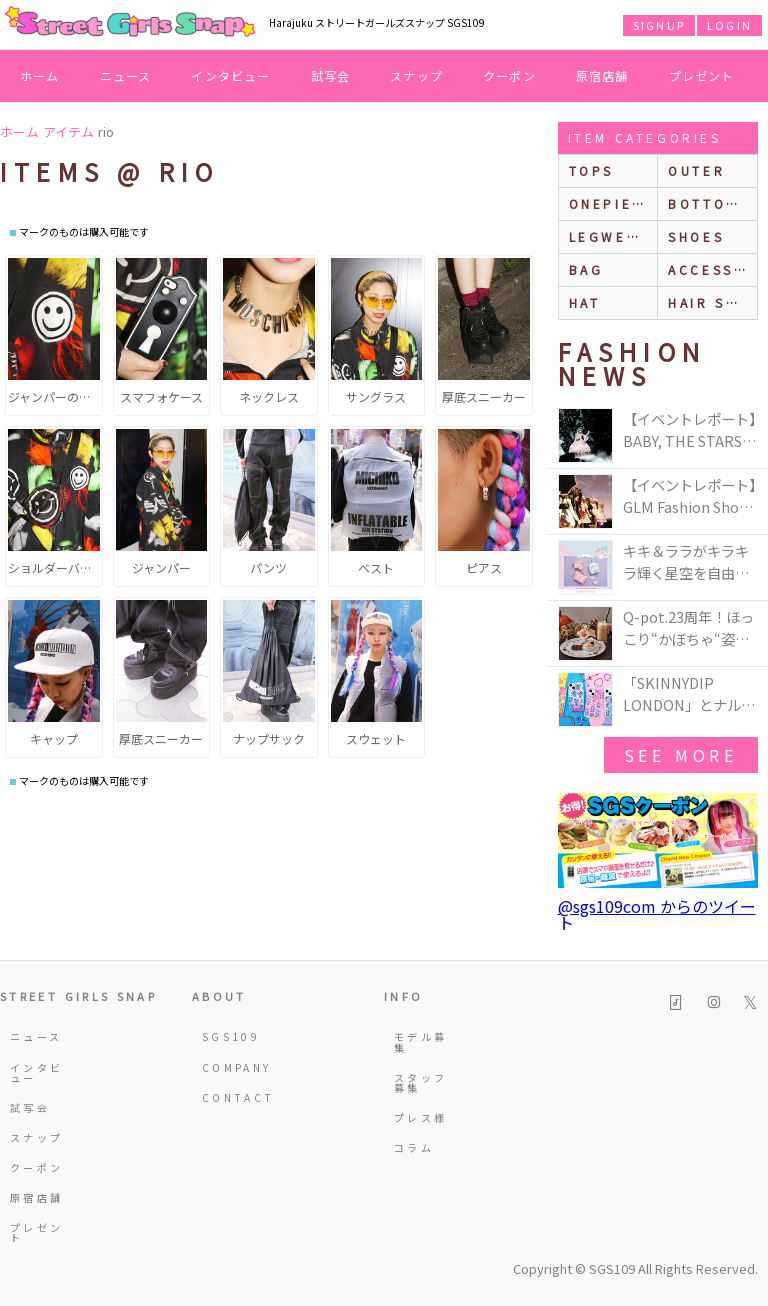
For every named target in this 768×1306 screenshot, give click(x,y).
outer (696, 170)
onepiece (612, 203)
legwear (609, 236)
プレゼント (702, 75)
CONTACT (230, 1097)
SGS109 (230, 1036)
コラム (414, 1147)
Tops (591, 170)
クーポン (509, 75)
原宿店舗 (602, 75)
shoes (696, 236)
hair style (712, 302)
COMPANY (230, 1067)
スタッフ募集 (420, 1082)
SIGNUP (659, 25)
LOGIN (729, 25)
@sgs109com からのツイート (657, 914)
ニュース (126, 75)
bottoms (708, 203)
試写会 (331, 75)
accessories (712, 269)
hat (585, 302)
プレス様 (420, 1117)
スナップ (416, 75)
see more (681, 755)
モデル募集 (420, 1041)
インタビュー (230, 75)
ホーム (40, 75)
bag (586, 269)
